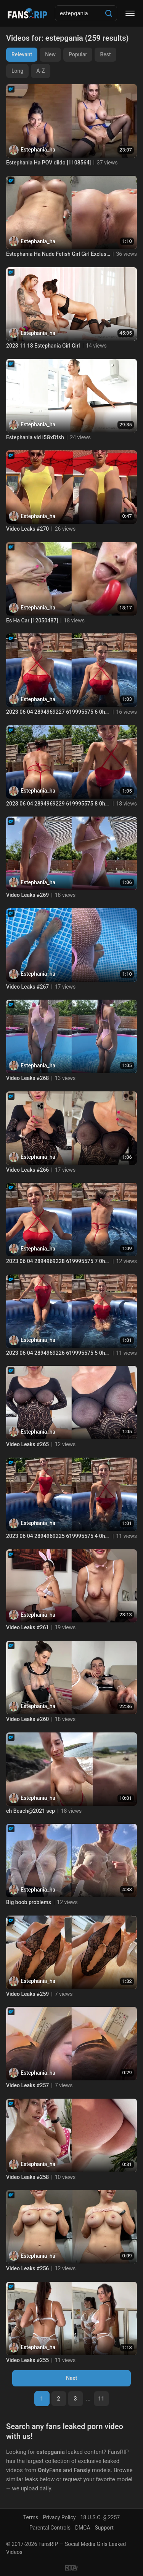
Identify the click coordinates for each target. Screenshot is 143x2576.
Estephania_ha (38, 150)
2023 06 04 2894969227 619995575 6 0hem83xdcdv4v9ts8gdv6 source (58, 712)
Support (104, 2528)
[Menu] (130, 13)
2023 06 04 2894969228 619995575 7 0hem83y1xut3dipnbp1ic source (58, 1261)
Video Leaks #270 (27, 529)
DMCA (82, 2528)
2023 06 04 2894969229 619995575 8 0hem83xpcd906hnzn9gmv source (58, 804)
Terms (30, 2517)
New (50, 54)
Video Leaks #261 (27, 1627)
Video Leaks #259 (27, 1994)
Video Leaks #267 (27, 987)
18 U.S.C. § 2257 (100, 2517)
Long (17, 71)
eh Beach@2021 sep (30, 1811)
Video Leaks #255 (27, 2360)
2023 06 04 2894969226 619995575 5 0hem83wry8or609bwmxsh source (58, 1353)
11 (101, 2399)
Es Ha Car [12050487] (32, 620)
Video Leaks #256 (27, 2268)
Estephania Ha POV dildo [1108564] (48, 163)
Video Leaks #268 (27, 1078)
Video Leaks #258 (27, 2177)
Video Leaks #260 (27, 1719)
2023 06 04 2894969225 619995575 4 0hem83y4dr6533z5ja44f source (58, 1536)
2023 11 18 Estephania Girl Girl (43, 346)
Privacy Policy (59, 2517)
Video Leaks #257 (27, 2085)
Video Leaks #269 (27, 895)
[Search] (108, 13)
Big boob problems (28, 1902)
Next (71, 2378)
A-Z (40, 71)
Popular (78, 54)
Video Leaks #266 (27, 1170)
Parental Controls (50, 2528)
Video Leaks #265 (27, 1444)
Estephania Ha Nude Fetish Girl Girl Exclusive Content (58, 254)
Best (105, 54)
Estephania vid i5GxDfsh (35, 437)
